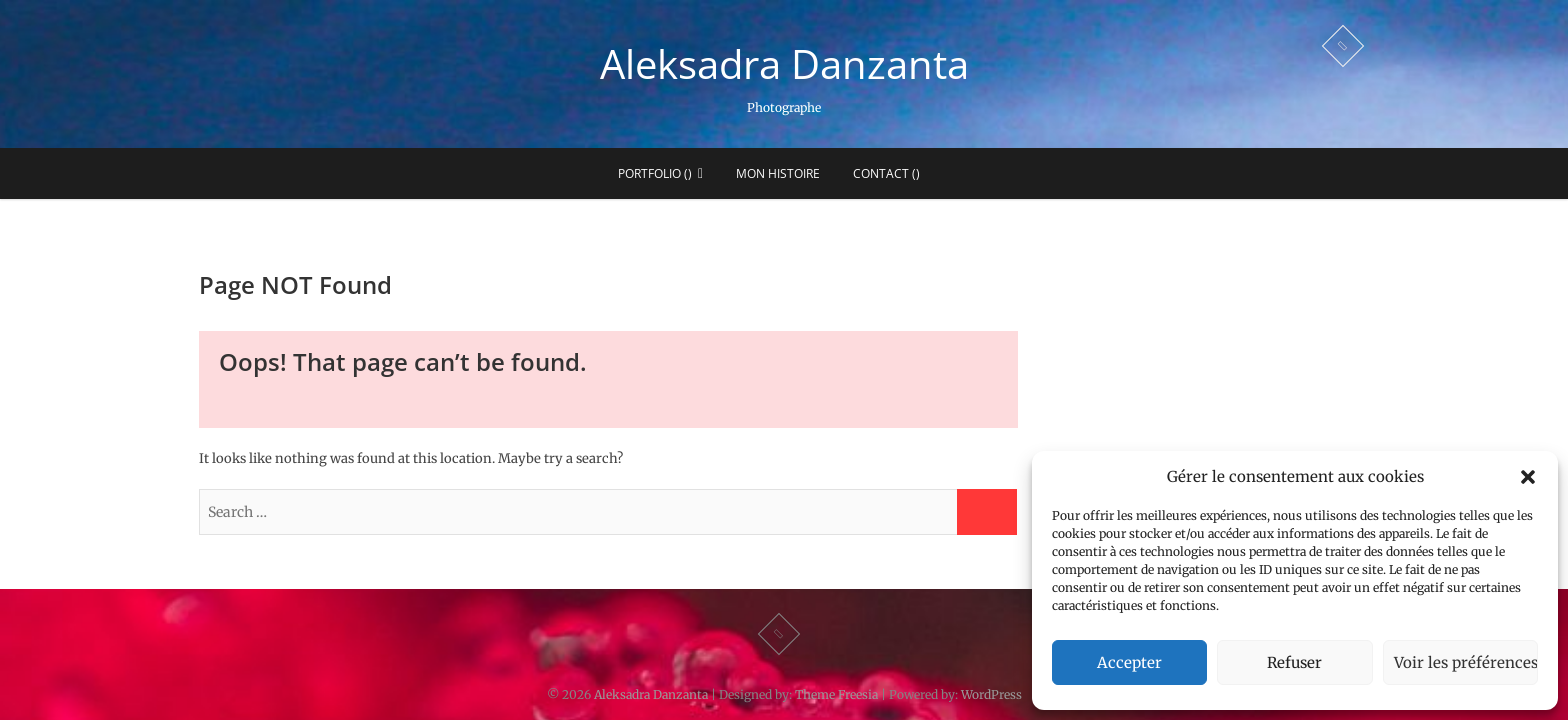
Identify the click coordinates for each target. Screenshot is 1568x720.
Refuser (1294, 662)
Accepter (1129, 662)
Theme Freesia (836, 694)
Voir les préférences (1466, 662)
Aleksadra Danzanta (784, 64)
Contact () (886, 173)
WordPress (991, 694)
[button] (1528, 477)
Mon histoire (778, 173)
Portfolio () (655, 173)
